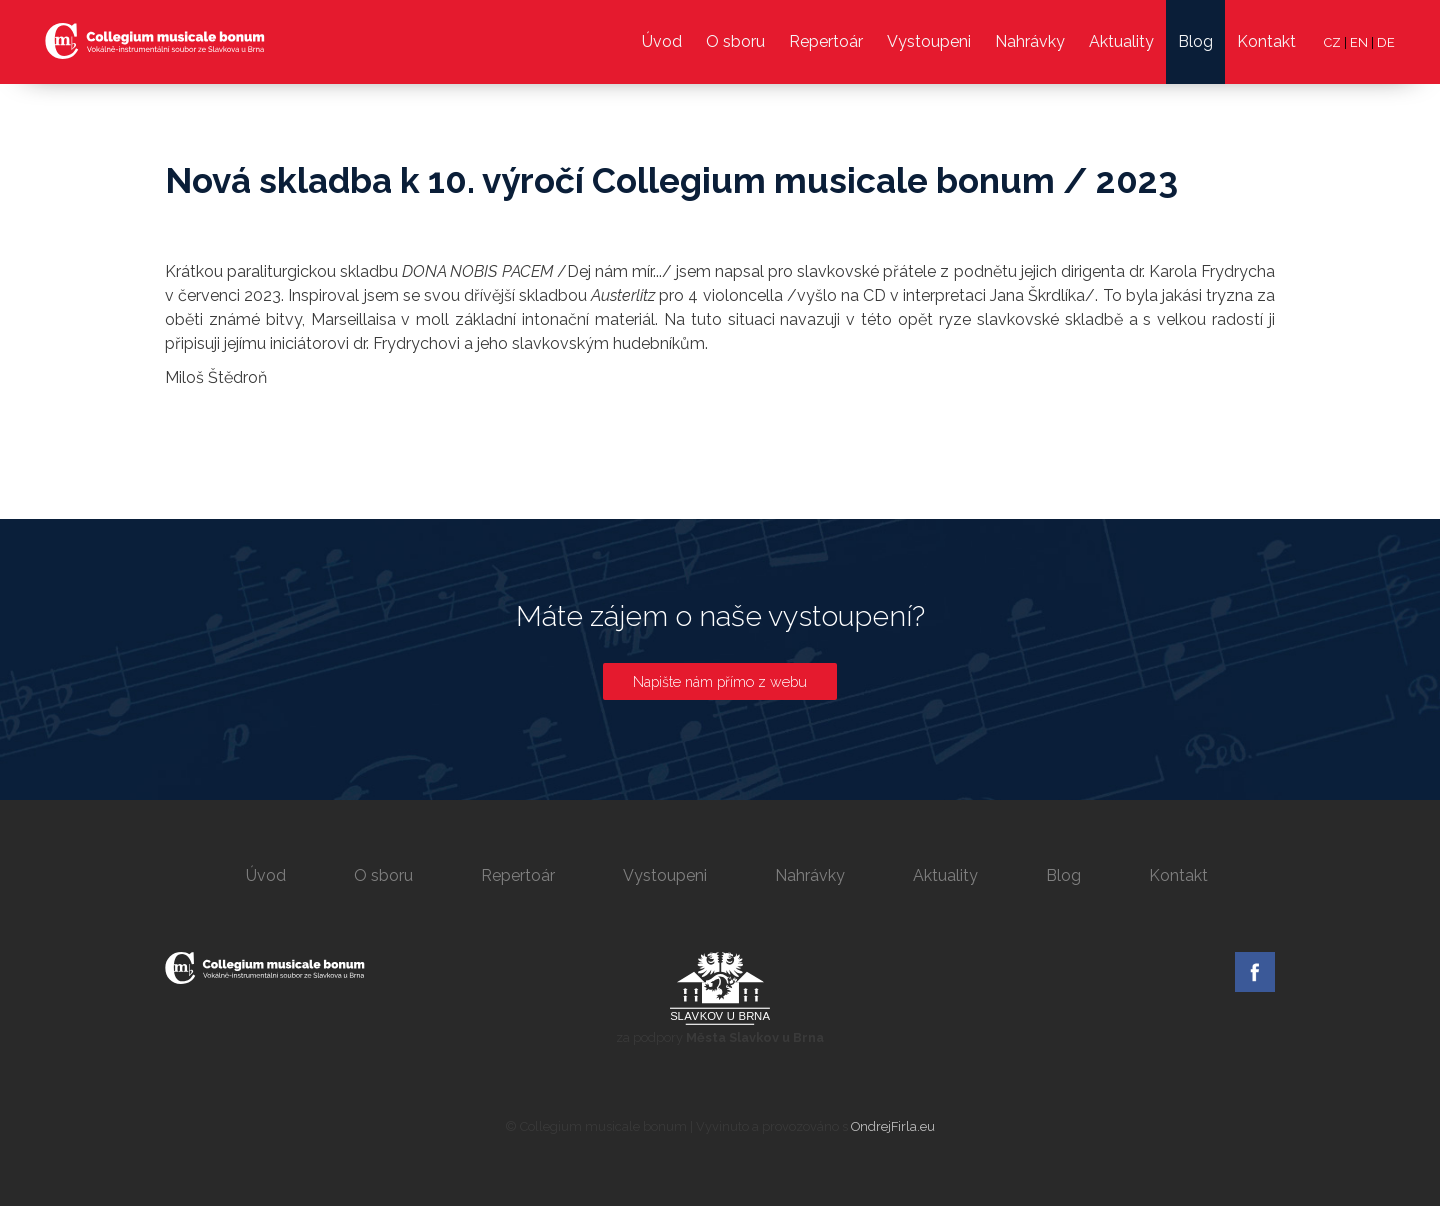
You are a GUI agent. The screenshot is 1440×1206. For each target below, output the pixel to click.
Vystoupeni (929, 41)
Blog (1195, 41)
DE (1386, 42)
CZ (1332, 42)
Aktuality (1121, 41)
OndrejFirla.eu (893, 1126)
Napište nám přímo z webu (720, 681)
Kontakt (1266, 41)
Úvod (662, 41)
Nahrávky (1030, 41)
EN (1359, 42)
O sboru (735, 41)
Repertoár (826, 41)
